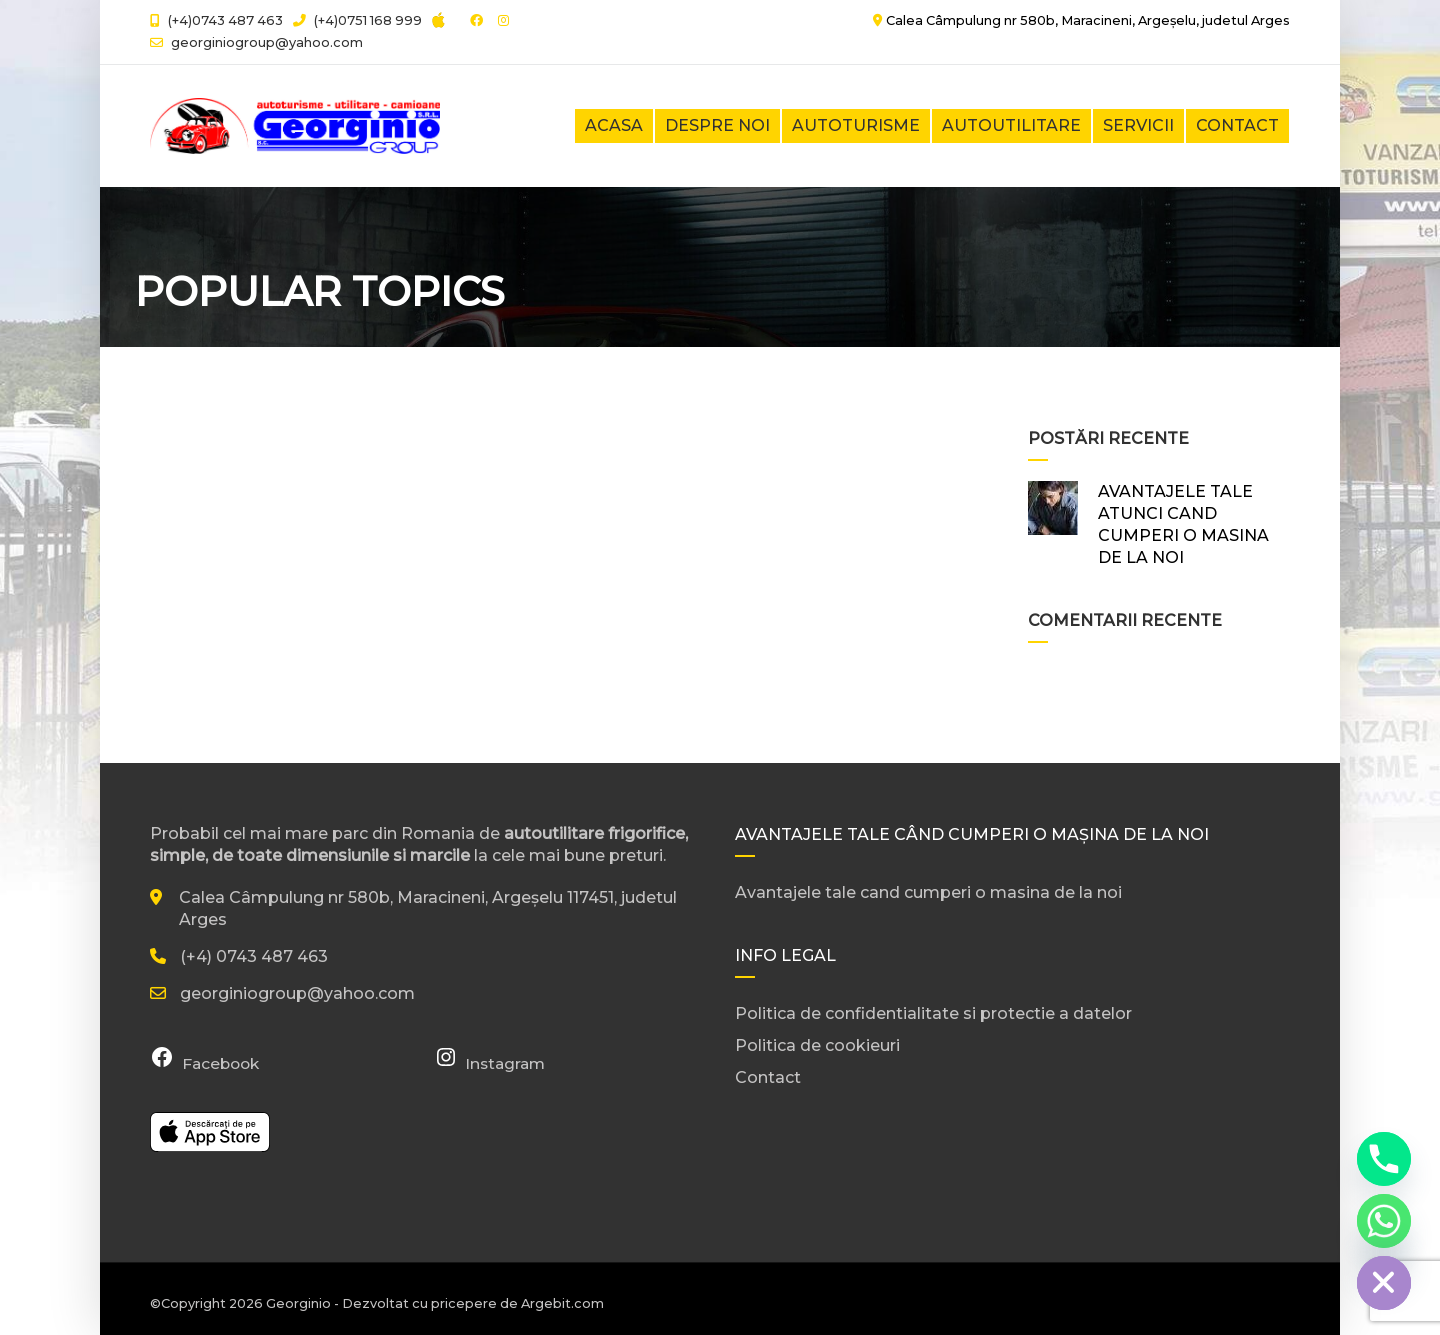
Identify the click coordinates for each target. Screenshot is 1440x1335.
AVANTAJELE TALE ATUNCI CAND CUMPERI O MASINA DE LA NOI (1183, 524)
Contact (1237, 125)
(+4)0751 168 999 (357, 20)
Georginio (298, 1303)
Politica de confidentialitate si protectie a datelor (933, 1013)
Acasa (614, 125)
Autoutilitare (1011, 125)
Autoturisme (856, 125)
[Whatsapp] (1384, 1221)
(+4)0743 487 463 (216, 20)
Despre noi (717, 125)
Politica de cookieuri (817, 1045)
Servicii (1138, 125)
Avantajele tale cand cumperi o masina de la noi (928, 892)
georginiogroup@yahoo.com (267, 42)
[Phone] (1384, 1159)
